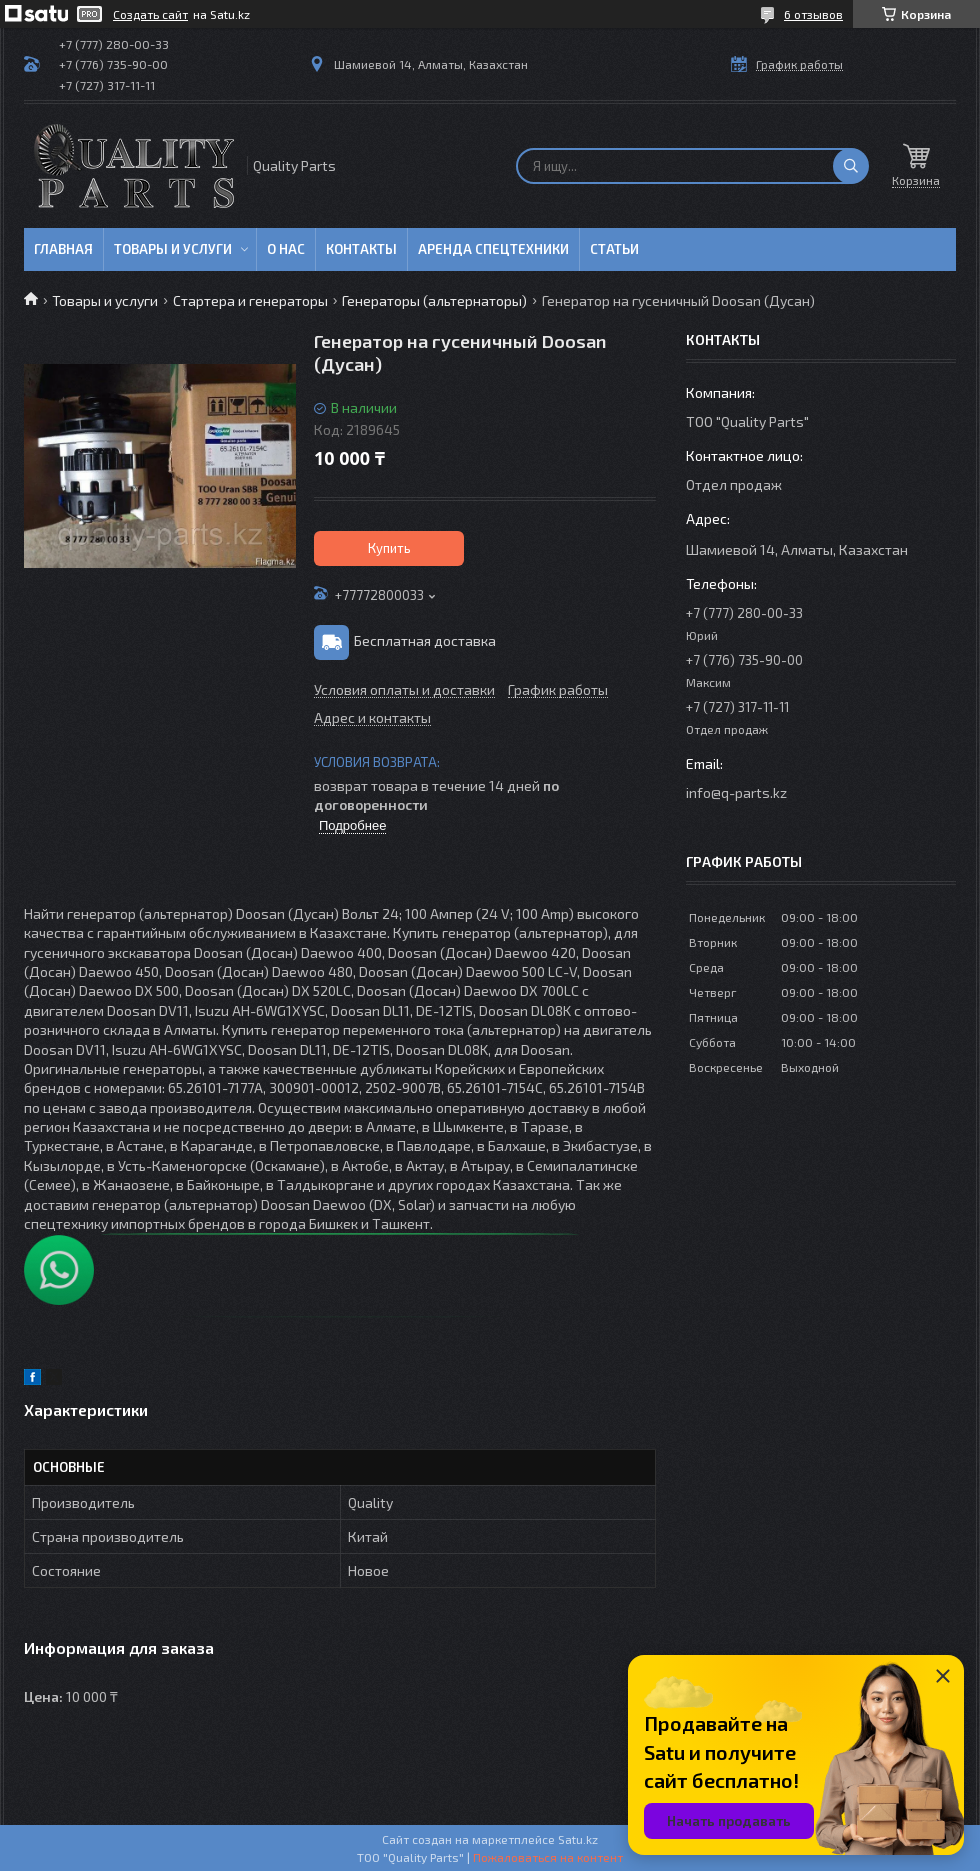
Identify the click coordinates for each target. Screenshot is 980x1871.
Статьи (614, 249)
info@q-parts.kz (736, 792)
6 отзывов (813, 14)
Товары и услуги (173, 249)
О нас (286, 249)
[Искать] (851, 166)
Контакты (361, 249)
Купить (389, 548)
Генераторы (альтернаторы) (434, 300)
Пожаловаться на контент (548, 1857)
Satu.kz (578, 1839)
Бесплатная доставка (425, 640)
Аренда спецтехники (493, 249)
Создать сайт (150, 14)
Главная (63, 249)
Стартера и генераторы (250, 300)
